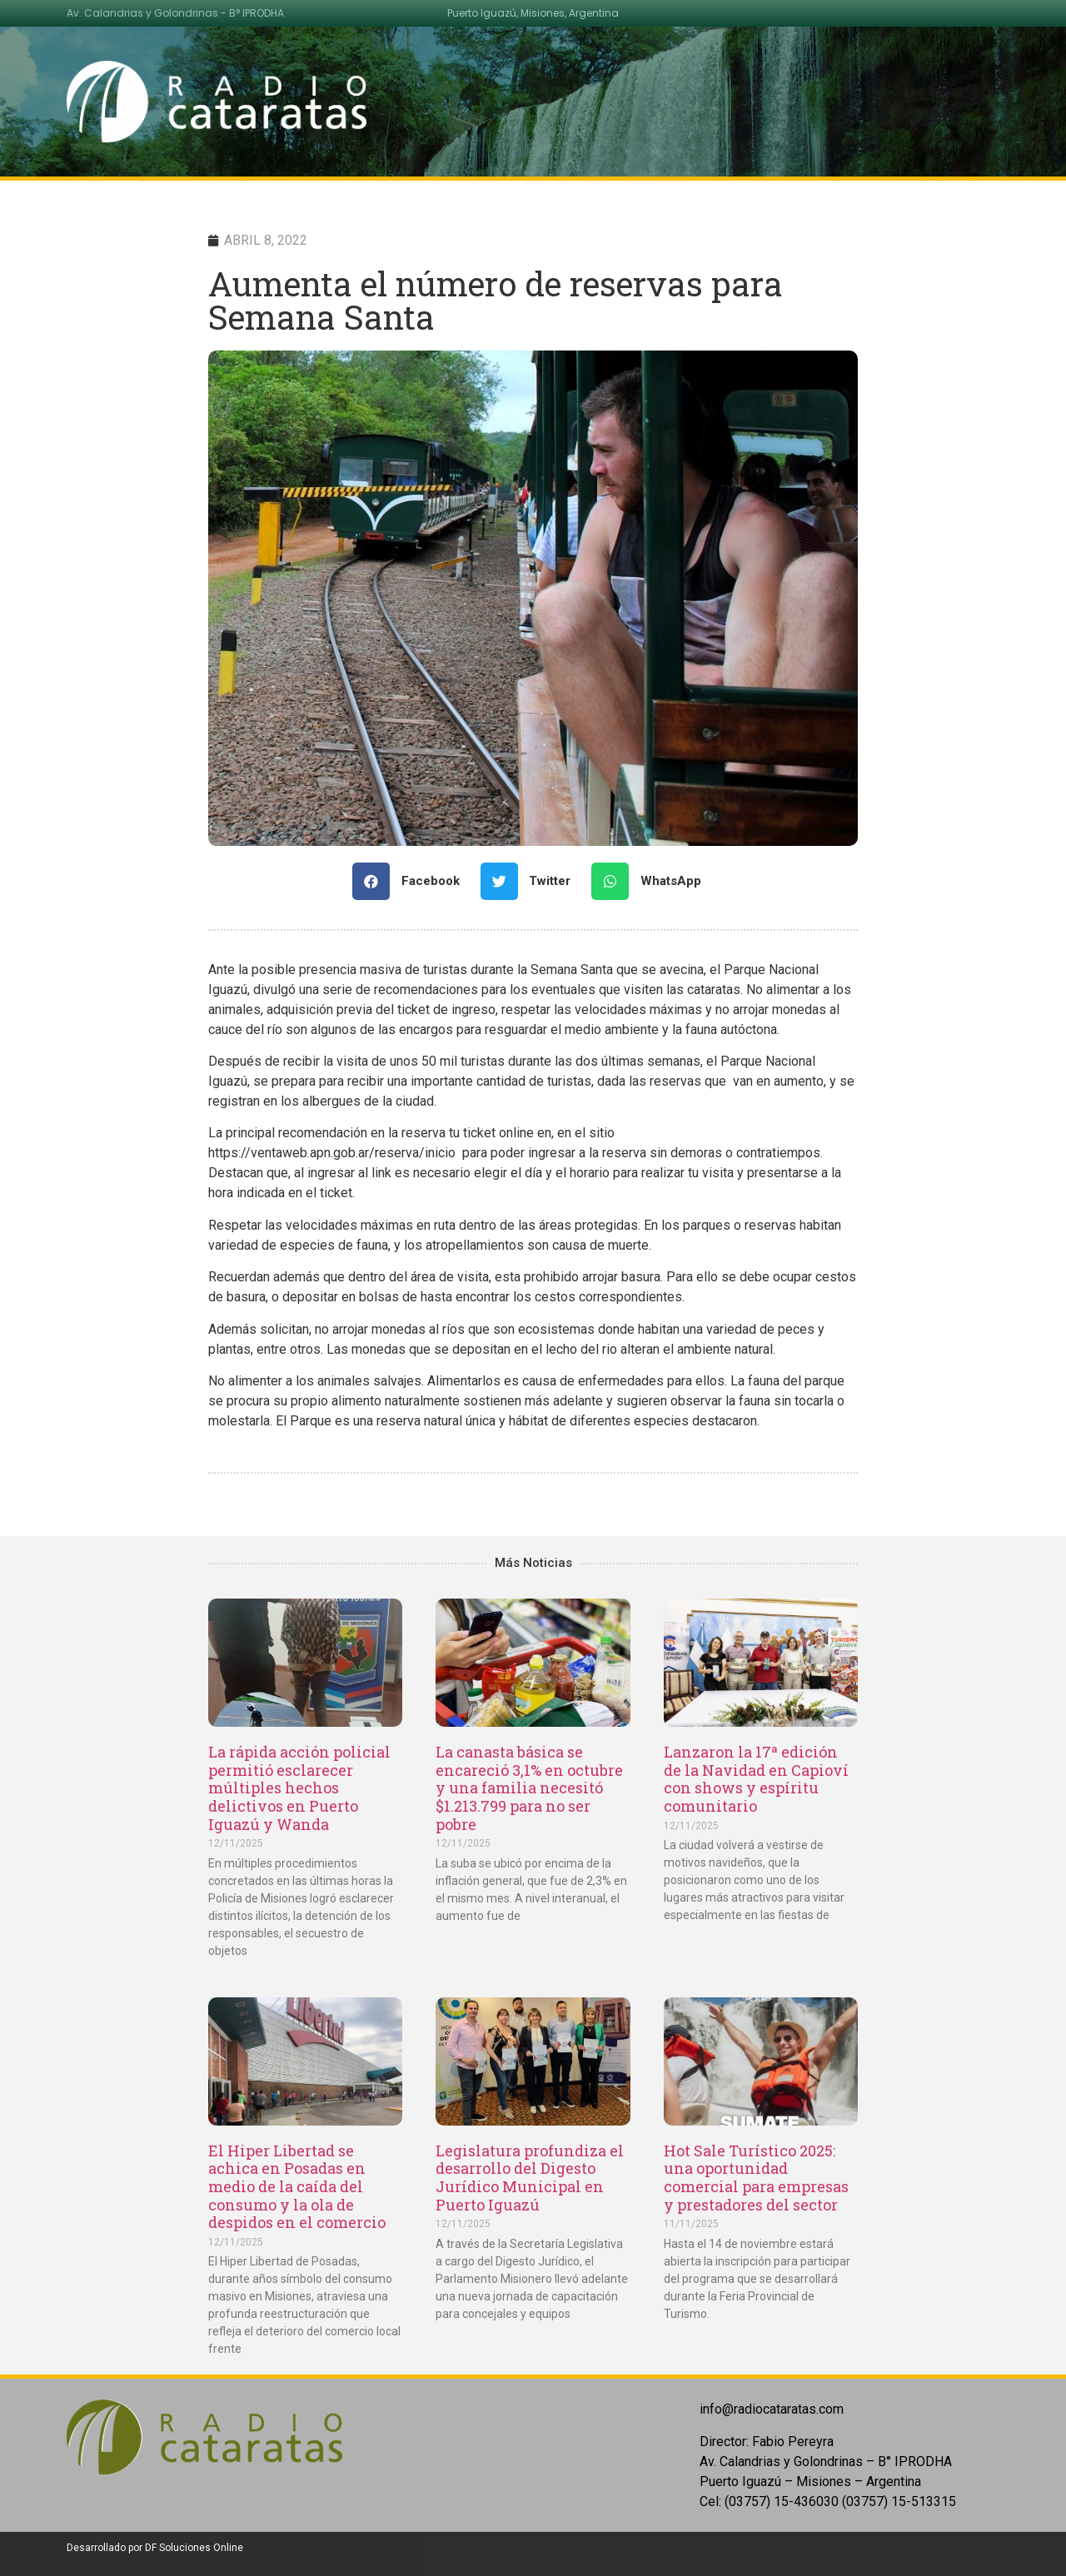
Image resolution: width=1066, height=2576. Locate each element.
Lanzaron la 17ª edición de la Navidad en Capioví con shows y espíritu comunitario (756, 1779)
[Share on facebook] (412, 881)
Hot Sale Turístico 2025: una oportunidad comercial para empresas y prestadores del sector (756, 2178)
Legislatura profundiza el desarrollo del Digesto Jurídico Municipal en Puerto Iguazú (530, 2178)
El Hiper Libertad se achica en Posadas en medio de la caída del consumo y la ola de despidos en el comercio (297, 2186)
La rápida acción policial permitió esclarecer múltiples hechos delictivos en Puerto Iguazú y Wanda (299, 1787)
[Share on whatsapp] (652, 881)
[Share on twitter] (532, 881)
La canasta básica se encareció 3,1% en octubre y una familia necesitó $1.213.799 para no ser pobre (529, 1787)
